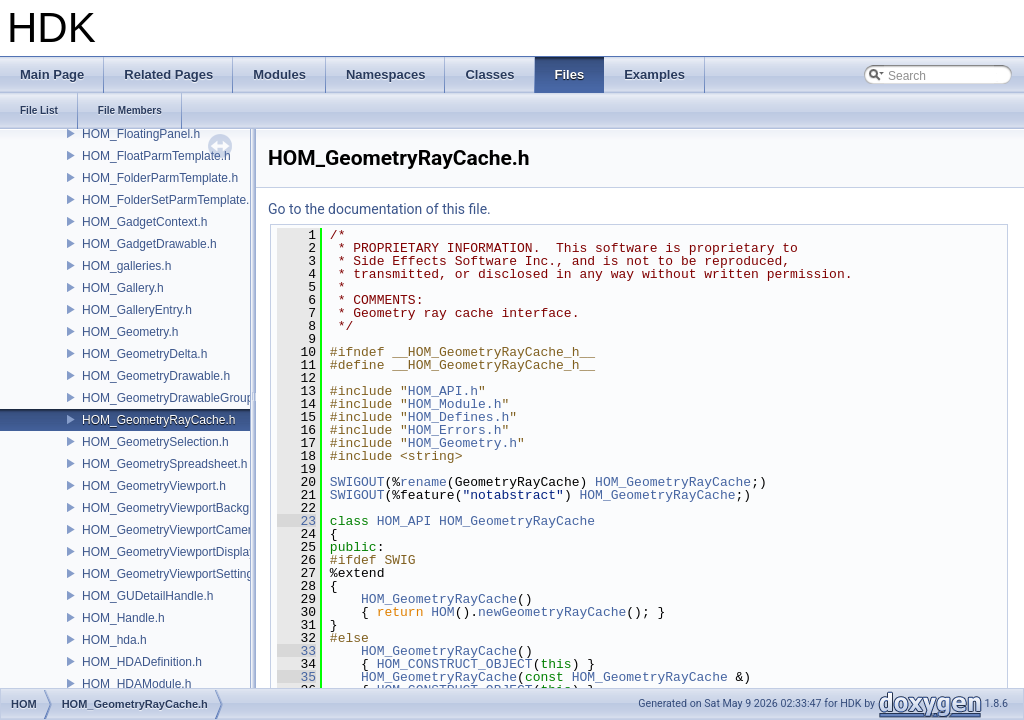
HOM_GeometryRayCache (673, 482)
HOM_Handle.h (123, 618)
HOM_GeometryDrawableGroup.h (172, 398)
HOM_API (404, 521)
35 (296, 677)
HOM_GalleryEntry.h (137, 310)
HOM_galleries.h (126, 266)
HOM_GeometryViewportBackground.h (186, 508)
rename (423, 482)
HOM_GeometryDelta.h (144, 354)
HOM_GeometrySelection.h (155, 442)
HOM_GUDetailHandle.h (147, 596)
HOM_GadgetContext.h (144, 222)
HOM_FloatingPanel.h (141, 134)
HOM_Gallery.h (123, 288)
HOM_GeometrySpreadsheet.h (164, 464)
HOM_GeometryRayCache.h (158, 420)
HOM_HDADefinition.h (142, 662)
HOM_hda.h (114, 640)
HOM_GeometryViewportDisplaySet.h (182, 552)
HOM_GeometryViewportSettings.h (175, 574)
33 (296, 651)
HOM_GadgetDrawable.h (149, 244)
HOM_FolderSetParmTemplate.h (169, 200)
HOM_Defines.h (458, 417)
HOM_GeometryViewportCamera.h (175, 530)
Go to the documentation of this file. (379, 209)
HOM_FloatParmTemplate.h (156, 156)
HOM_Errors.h (455, 430)
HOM (442, 612)
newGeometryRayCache (552, 612)
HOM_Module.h (455, 404)
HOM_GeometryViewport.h (154, 486)
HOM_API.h (443, 391)
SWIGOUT (357, 482)
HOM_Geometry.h (130, 332)
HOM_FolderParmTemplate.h (160, 178)
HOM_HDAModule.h (136, 684)
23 (296, 521)
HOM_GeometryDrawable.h (156, 376)
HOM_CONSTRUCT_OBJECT (455, 664)
